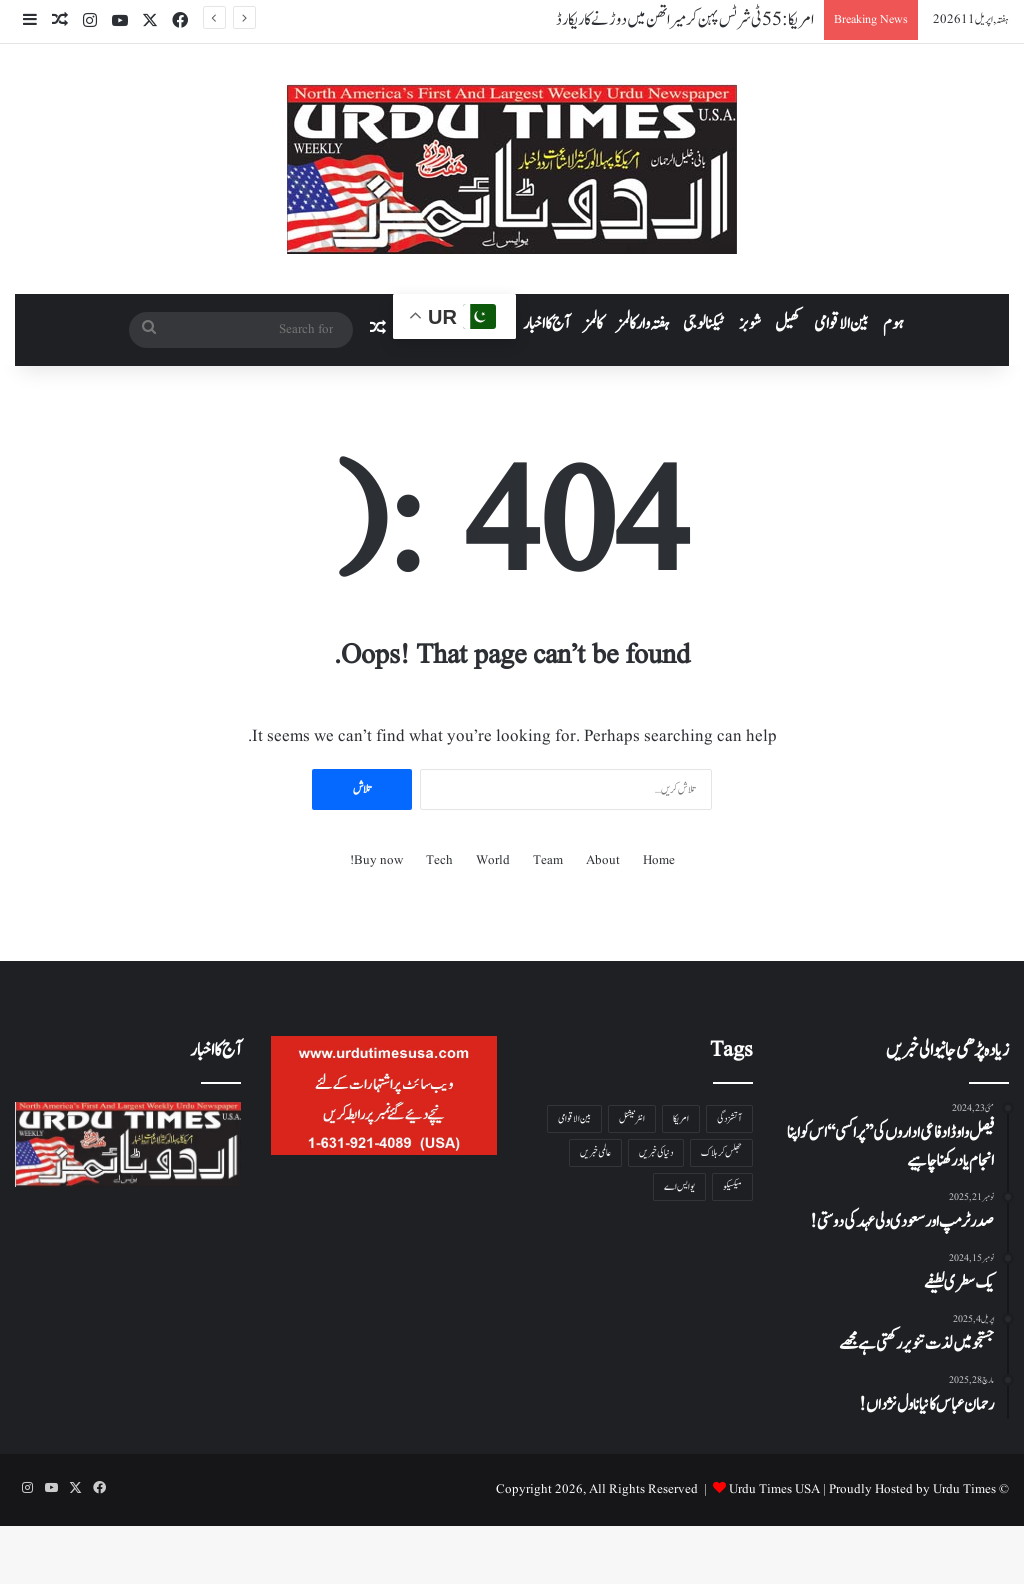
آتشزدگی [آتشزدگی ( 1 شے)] (729, 1118)
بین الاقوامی (841, 324)
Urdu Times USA (774, 1489)
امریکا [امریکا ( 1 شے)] (681, 1118)
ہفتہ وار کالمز (643, 324)
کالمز (593, 324)
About (603, 860)
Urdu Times (964, 1489)
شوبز (750, 324)
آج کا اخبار (546, 324)
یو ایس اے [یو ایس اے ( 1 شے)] (679, 1186)
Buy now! (376, 860)
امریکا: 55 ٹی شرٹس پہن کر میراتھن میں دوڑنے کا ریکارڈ (685, 20)
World (493, 860)
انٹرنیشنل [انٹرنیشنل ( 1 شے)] (632, 1118)
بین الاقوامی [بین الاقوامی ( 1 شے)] (574, 1118)
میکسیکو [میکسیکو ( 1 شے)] (732, 1186)
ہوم (893, 324)
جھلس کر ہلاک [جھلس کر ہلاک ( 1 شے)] (721, 1152)
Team (548, 860)
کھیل (787, 324)
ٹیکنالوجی (704, 324)
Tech (439, 860)
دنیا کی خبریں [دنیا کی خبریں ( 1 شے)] (656, 1152)
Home (659, 860)
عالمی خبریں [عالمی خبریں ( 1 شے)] (595, 1152)
